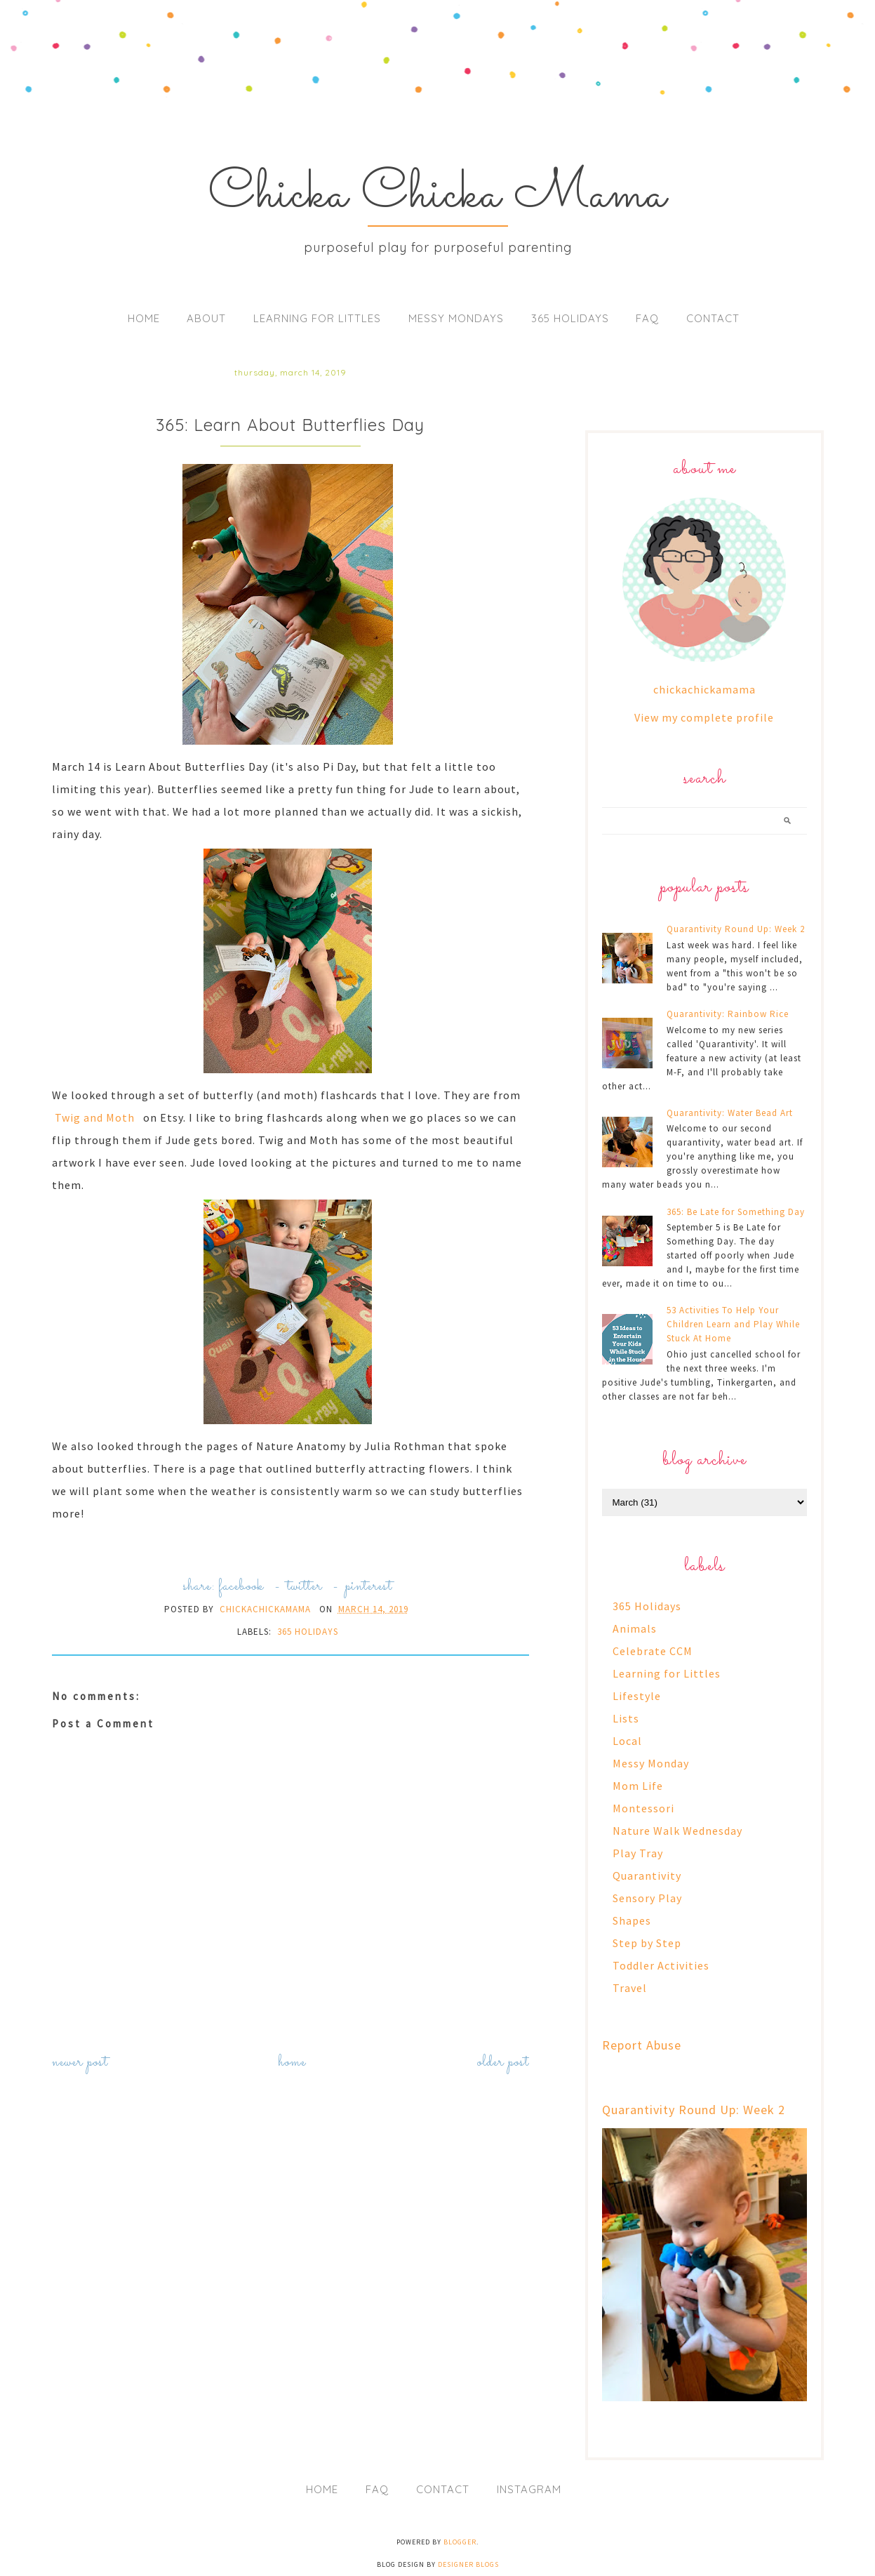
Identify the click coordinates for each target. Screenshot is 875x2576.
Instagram (529, 2489)
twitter (304, 1586)
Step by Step (647, 1943)
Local (627, 1741)
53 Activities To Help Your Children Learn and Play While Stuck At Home (733, 1324)
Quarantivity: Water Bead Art (730, 1113)
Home (144, 318)
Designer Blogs (468, 2564)
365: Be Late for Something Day (736, 1212)
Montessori (643, 1808)
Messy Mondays (456, 318)
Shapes (632, 1920)
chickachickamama (704, 689)
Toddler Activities (661, 1965)
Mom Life (638, 1786)
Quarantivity (647, 1875)
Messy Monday (651, 1763)
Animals (635, 1628)
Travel (630, 1988)
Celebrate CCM (653, 1651)
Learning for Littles (317, 318)
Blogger (459, 2542)
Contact (713, 318)
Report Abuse (641, 2045)
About (206, 318)
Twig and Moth (95, 1117)
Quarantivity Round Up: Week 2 (736, 929)
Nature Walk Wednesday (677, 1831)
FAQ (647, 318)
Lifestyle (637, 1696)
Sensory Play (647, 1898)
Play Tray (638, 1853)
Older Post (503, 2062)
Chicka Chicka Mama (437, 195)
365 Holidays (570, 318)
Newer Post (80, 2062)
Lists (626, 1718)
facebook (241, 1586)
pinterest (368, 1586)
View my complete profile (704, 717)
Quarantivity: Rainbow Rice (728, 1014)
